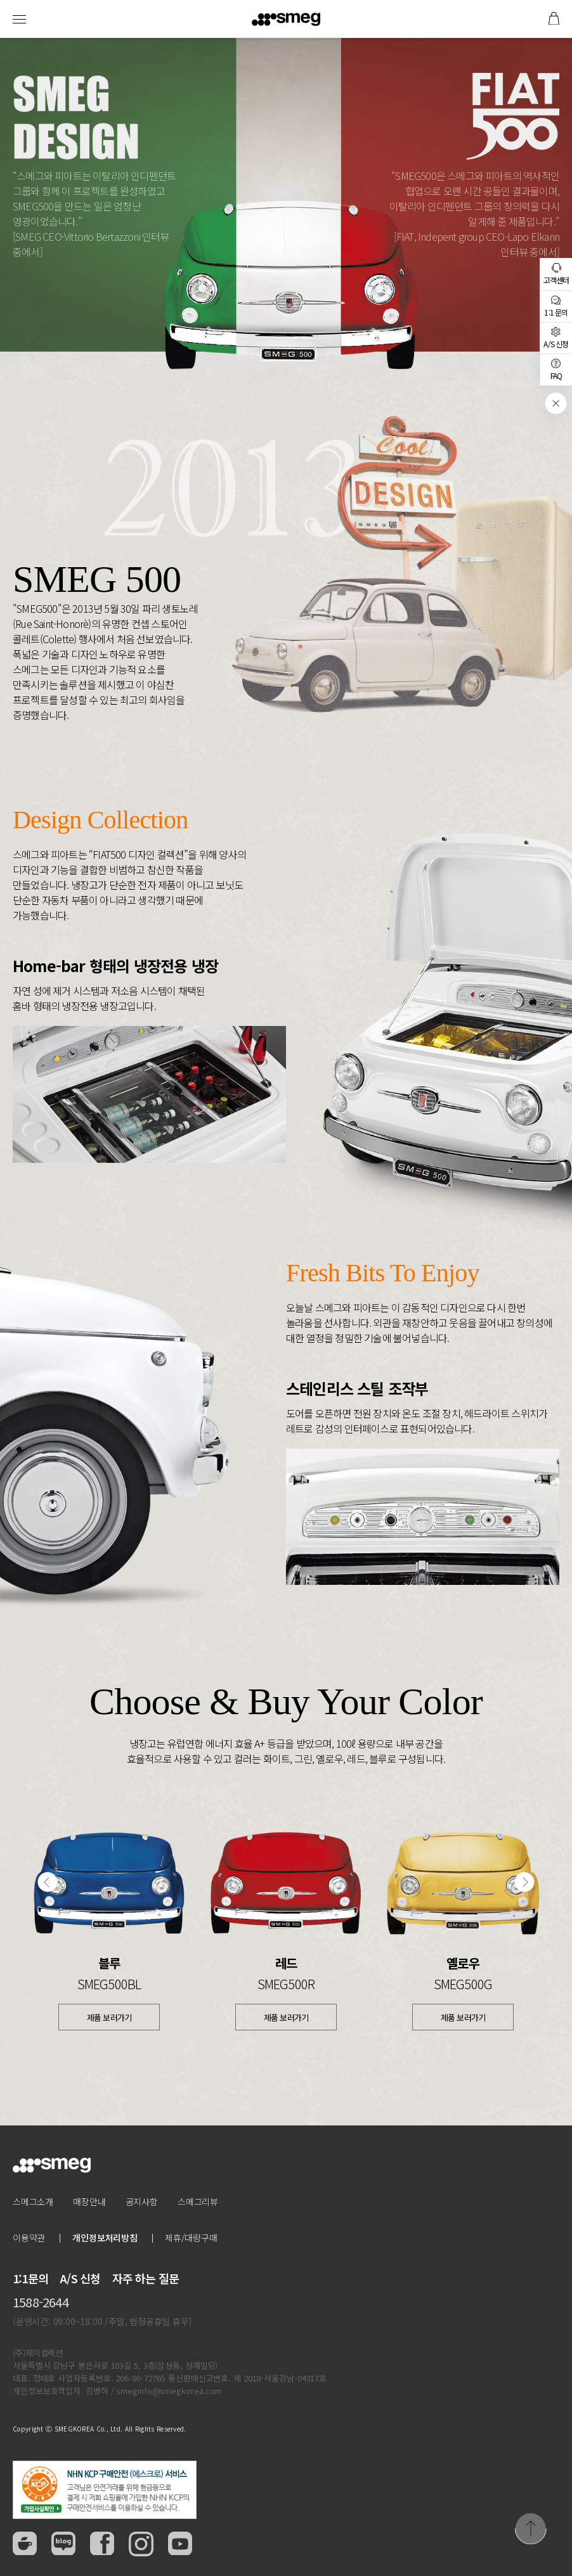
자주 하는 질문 (145, 2278)
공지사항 (142, 2201)
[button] (47, 1883)
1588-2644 (40, 2302)
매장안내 (89, 2201)
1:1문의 (30, 2278)
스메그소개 (33, 2201)
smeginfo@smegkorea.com (169, 2391)
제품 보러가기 (109, 2017)
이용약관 (29, 2237)
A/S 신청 (80, 2278)
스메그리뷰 (198, 2201)
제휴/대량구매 (191, 2237)
